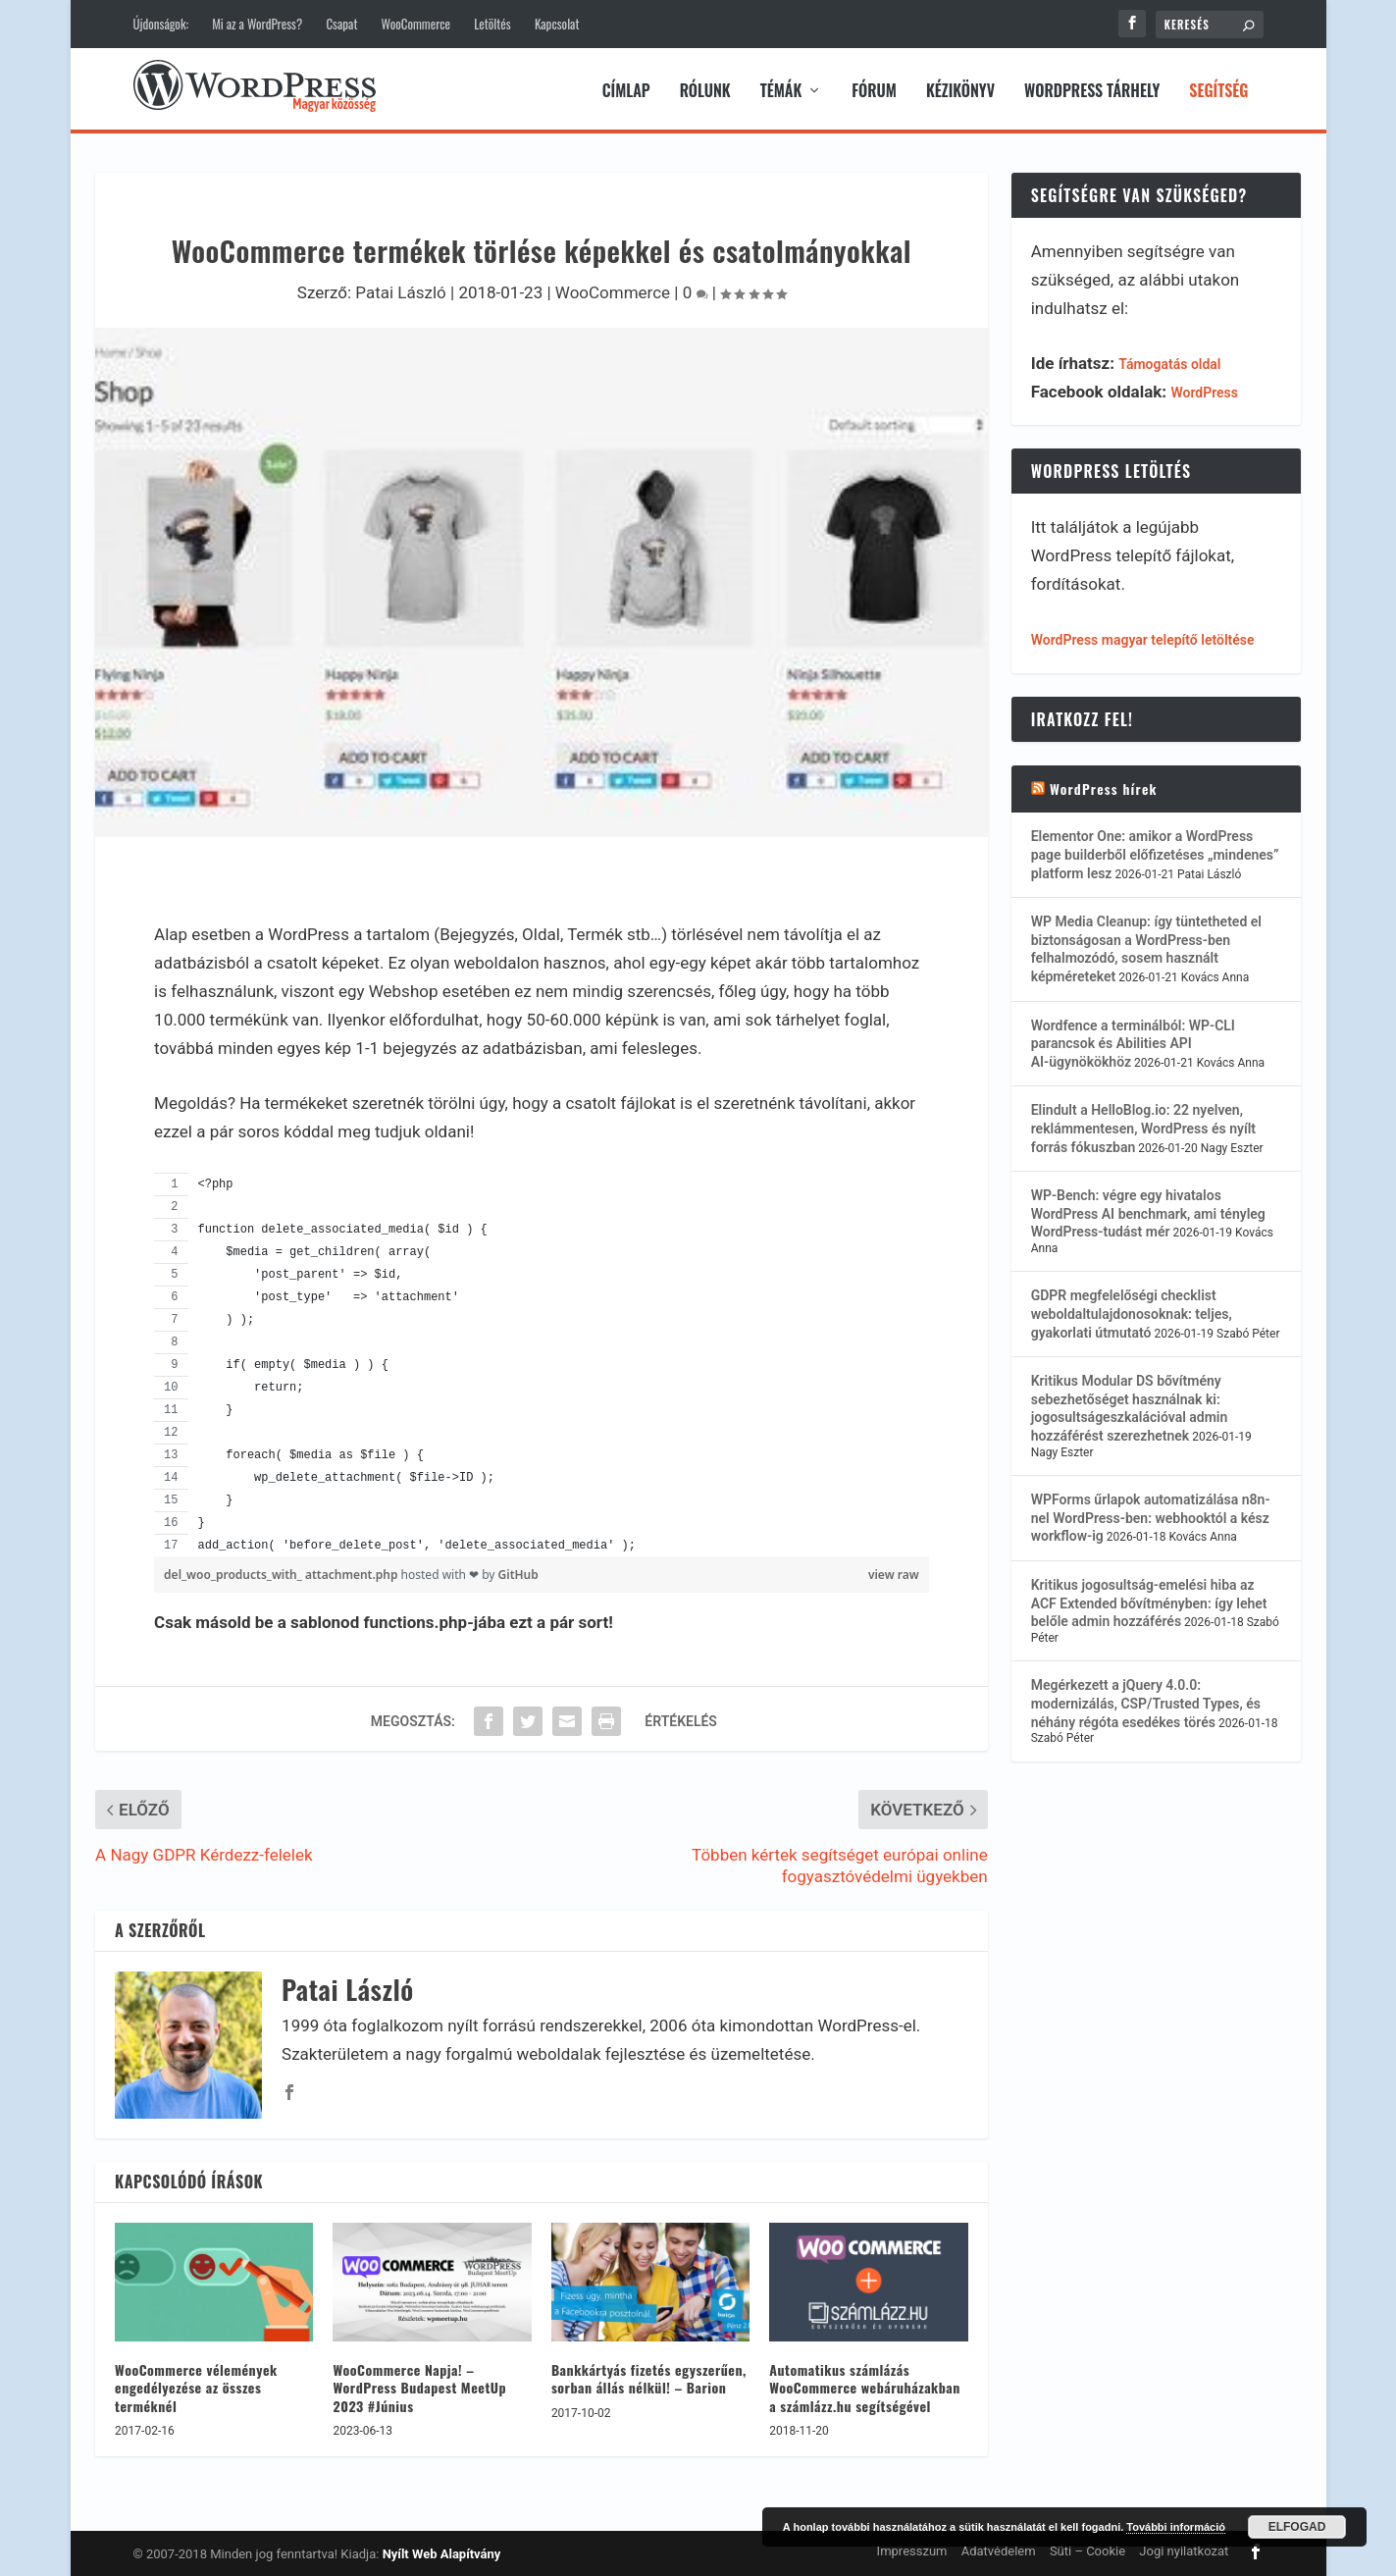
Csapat (341, 23)
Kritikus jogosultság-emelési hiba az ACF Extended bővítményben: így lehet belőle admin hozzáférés (1149, 1600)
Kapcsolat (557, 23)
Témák (781, 89)
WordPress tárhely (1092, 89)
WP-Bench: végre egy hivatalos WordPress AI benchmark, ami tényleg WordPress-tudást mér (1148, 1210)
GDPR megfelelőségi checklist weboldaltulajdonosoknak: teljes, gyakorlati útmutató (1131, 1312)
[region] (541, 1361)
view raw (893, 1571)
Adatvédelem (998, 2548)
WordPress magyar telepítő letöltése (1143, 637)
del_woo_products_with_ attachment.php (282, 1571)
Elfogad (1297, 2527)
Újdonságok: (161, 23)
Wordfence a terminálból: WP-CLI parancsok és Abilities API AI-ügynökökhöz (1133, 1041)
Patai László (400, 289)
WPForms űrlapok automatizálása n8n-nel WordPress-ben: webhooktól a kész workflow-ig (1150, 1515)
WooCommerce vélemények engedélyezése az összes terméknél (196, 2384)
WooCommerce (416, 23)
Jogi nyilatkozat (1183, 2548)
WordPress (1204, 389)
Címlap (626, 89)
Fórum (874, 89)
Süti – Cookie (1087, 2548)
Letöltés (492, 23)
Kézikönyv (960, 89)
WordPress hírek (1104, 785)
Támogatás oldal (1169, 361)
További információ (1175, 2527)
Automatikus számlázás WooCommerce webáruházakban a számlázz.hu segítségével (864, 2384)
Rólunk (705, 89)
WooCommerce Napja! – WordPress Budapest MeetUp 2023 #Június (419, 2384)
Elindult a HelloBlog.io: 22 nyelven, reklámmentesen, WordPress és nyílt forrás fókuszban (1143, 1125)
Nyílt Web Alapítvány (442, 2551)
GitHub (518, 1571)
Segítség (1218, 89)
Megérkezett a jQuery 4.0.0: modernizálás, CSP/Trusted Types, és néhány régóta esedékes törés (1146, 1701)
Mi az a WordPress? (257, 23)
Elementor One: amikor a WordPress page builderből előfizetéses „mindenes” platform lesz (1155, 852)
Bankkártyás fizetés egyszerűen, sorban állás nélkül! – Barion (649, 2375)
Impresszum (912, 2548)
